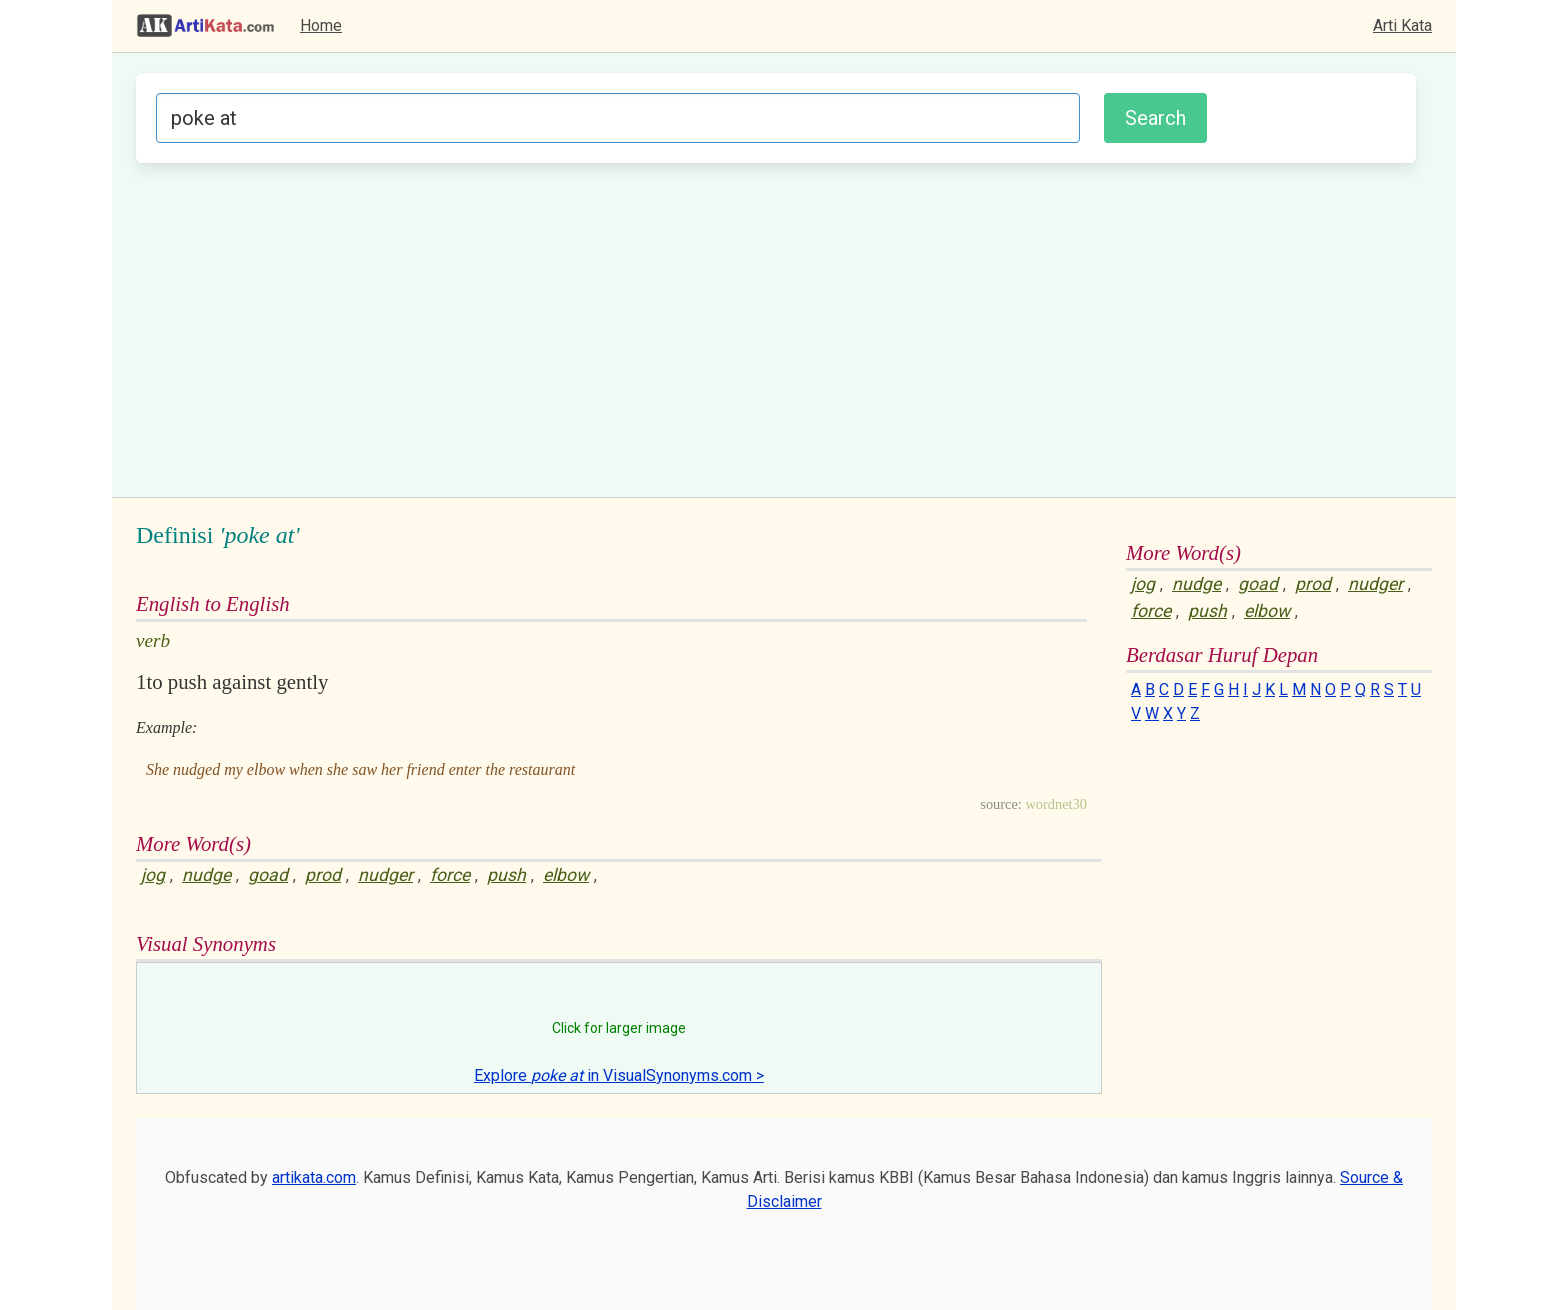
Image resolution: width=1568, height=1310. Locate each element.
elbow (566, 875)
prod (323, 875)
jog (153, 875)
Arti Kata (1402, 25)
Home (321, 25)
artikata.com (314, 1177)
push (506, 875)
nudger (385, 875)
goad (268, 875)
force (450, 875)
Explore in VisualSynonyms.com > (619, 1075)
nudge (206, 875)
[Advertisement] (776, 327)
